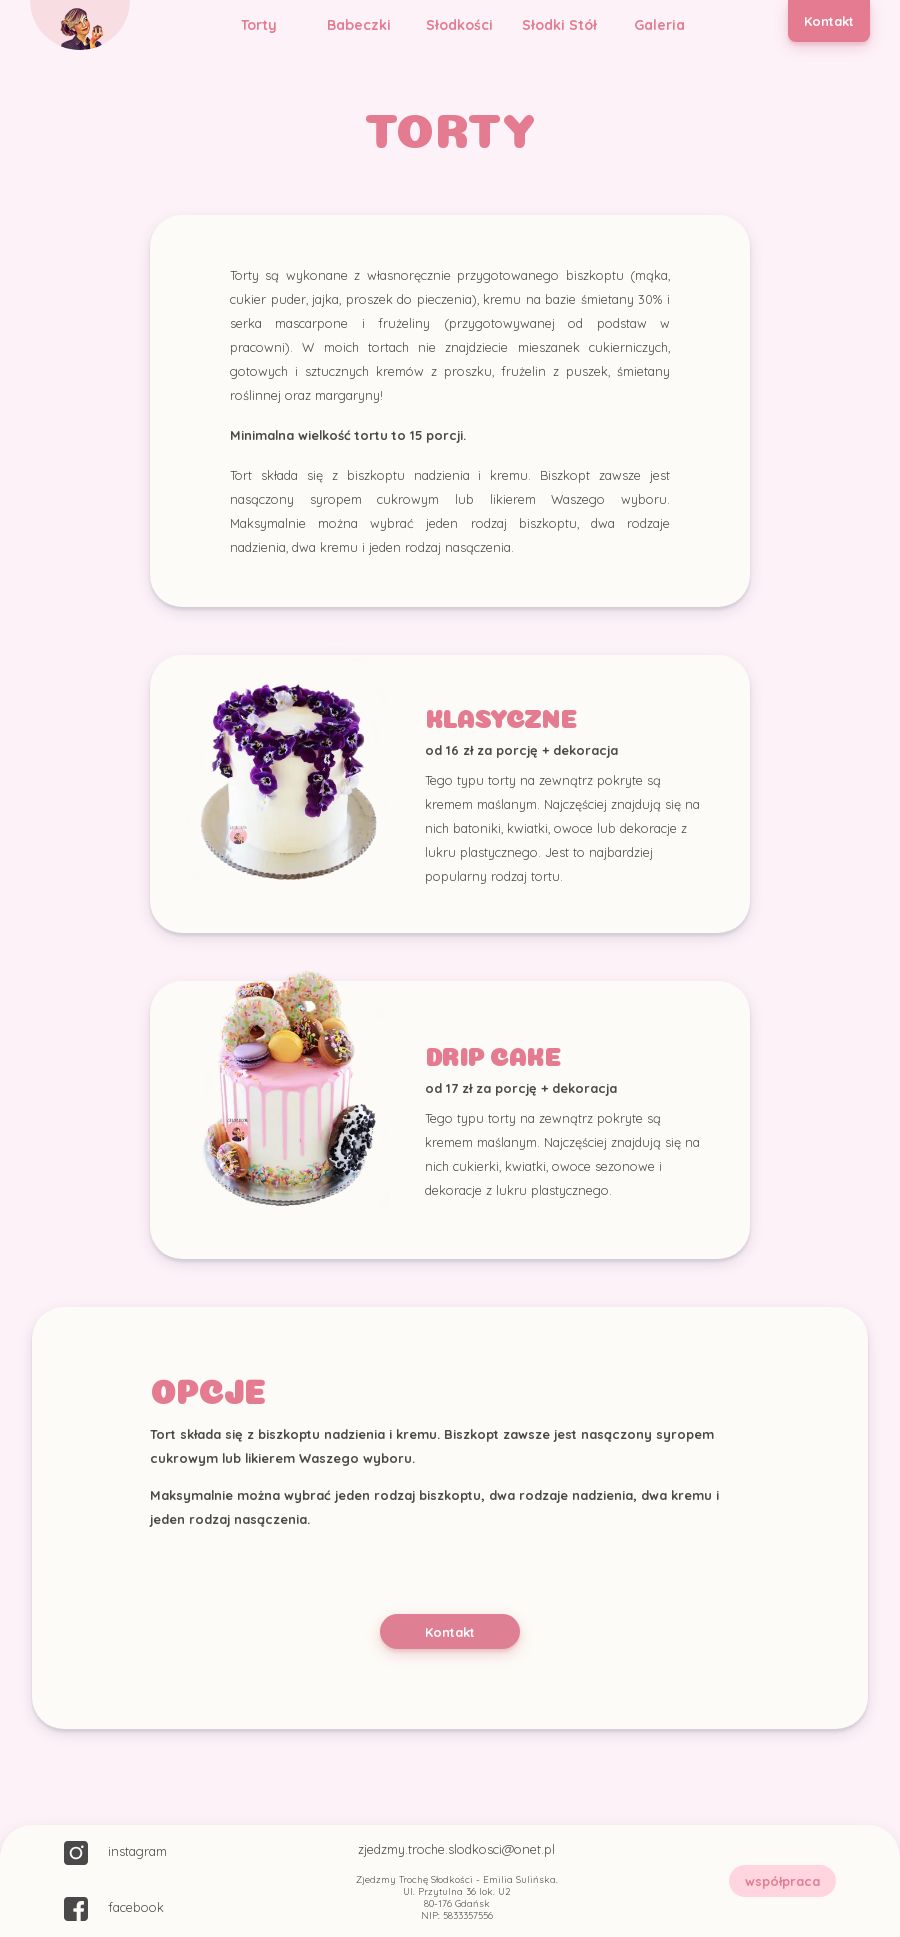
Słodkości (459, 25)
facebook (114, 1909)
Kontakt (829, 21)
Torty (259, 25)
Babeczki (359, 25)
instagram (115, 1853)
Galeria (659, 25)
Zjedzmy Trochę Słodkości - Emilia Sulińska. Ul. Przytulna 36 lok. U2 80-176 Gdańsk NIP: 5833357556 (457, 1897)
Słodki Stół (559, 25)
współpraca (782, 1881)
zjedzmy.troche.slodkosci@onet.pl (456, 1849)
